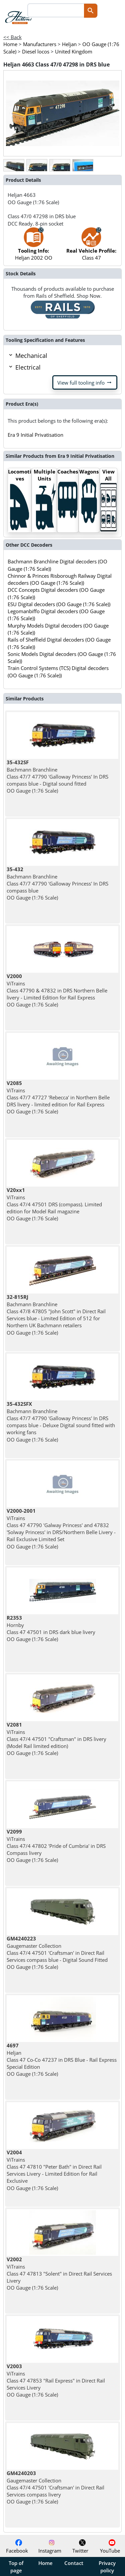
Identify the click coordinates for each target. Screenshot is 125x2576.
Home (45, 2563)
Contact (73, 2563)
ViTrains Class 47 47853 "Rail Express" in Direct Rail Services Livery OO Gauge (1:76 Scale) (56, 2380)
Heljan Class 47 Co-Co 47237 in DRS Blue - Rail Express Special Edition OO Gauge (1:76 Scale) (62, 2059)
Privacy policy (107, 2567)
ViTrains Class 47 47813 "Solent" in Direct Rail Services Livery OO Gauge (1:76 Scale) (59, 2273)
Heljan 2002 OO (33, 247)
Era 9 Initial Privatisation (35, 434)
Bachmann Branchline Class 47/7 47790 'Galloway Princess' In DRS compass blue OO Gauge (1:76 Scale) (57, 883)
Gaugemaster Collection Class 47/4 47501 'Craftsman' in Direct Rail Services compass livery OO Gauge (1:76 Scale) (55, 2487)
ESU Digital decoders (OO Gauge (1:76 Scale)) (59, 604)
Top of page (16, 2567)
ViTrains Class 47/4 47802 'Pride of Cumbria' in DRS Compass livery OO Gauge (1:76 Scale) (56, 1845)
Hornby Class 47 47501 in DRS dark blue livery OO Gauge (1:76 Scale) (51, 1628)
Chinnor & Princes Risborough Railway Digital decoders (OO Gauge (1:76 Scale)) (60, 579)
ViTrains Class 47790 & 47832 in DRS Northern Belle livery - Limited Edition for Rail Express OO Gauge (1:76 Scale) (57, 990)
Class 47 (91, 247)
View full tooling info (84, 382)
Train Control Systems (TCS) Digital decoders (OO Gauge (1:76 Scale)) (58, 671)
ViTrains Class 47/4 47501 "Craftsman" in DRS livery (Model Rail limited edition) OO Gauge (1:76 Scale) (56, 1738)
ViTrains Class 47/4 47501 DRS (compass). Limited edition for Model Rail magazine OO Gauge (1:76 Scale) (54, 1204)
